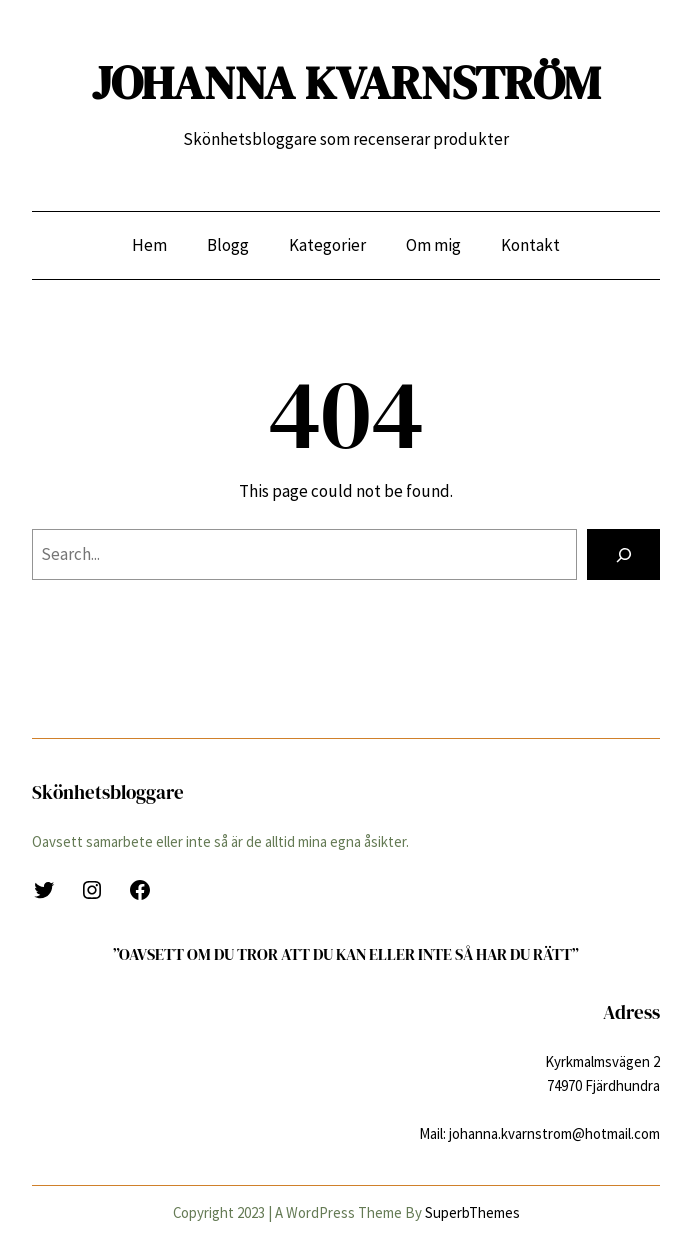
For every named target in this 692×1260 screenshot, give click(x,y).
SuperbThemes (472, 1212)
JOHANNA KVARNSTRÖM (346, 82)
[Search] (623, 554)
